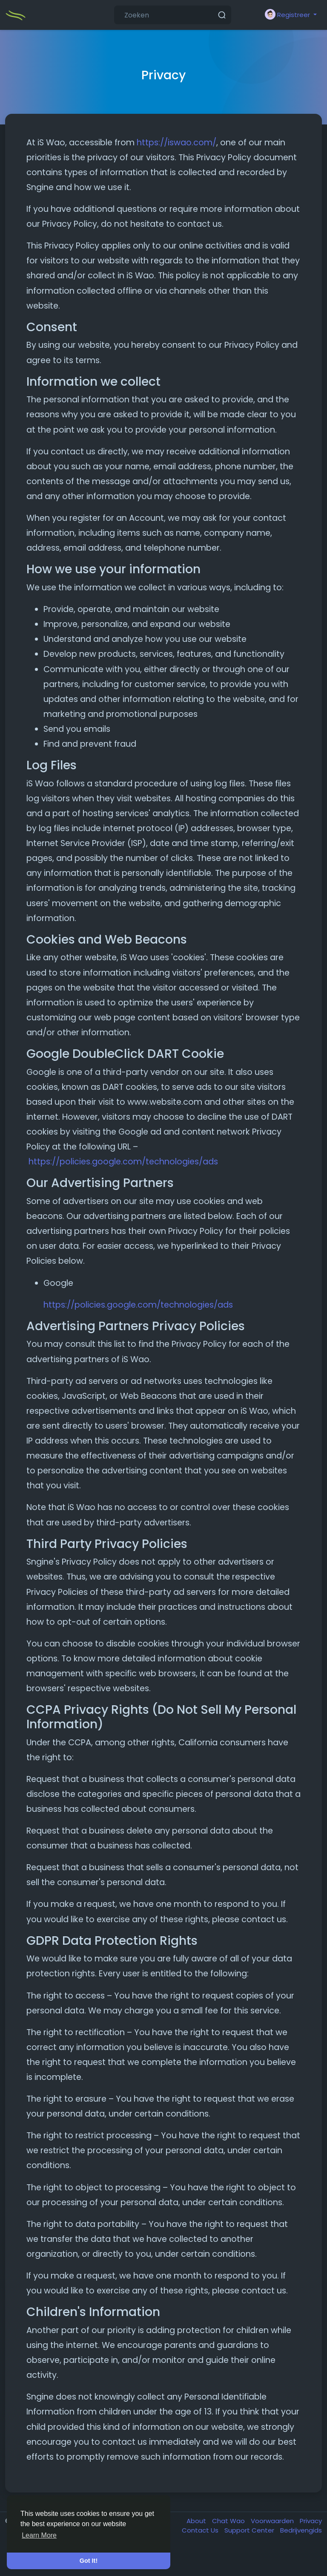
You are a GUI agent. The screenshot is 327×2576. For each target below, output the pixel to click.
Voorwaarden (273, 2520)
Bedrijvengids (301, 2530)
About (197, 2520)
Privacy (311, 2520)
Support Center (250, 2530)
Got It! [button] (89, 2560)
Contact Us (201, 2530)
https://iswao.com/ (176, 142)
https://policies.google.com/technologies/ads (123, 1161)
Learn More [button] (39, 2535)
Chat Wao (229, 2520)
